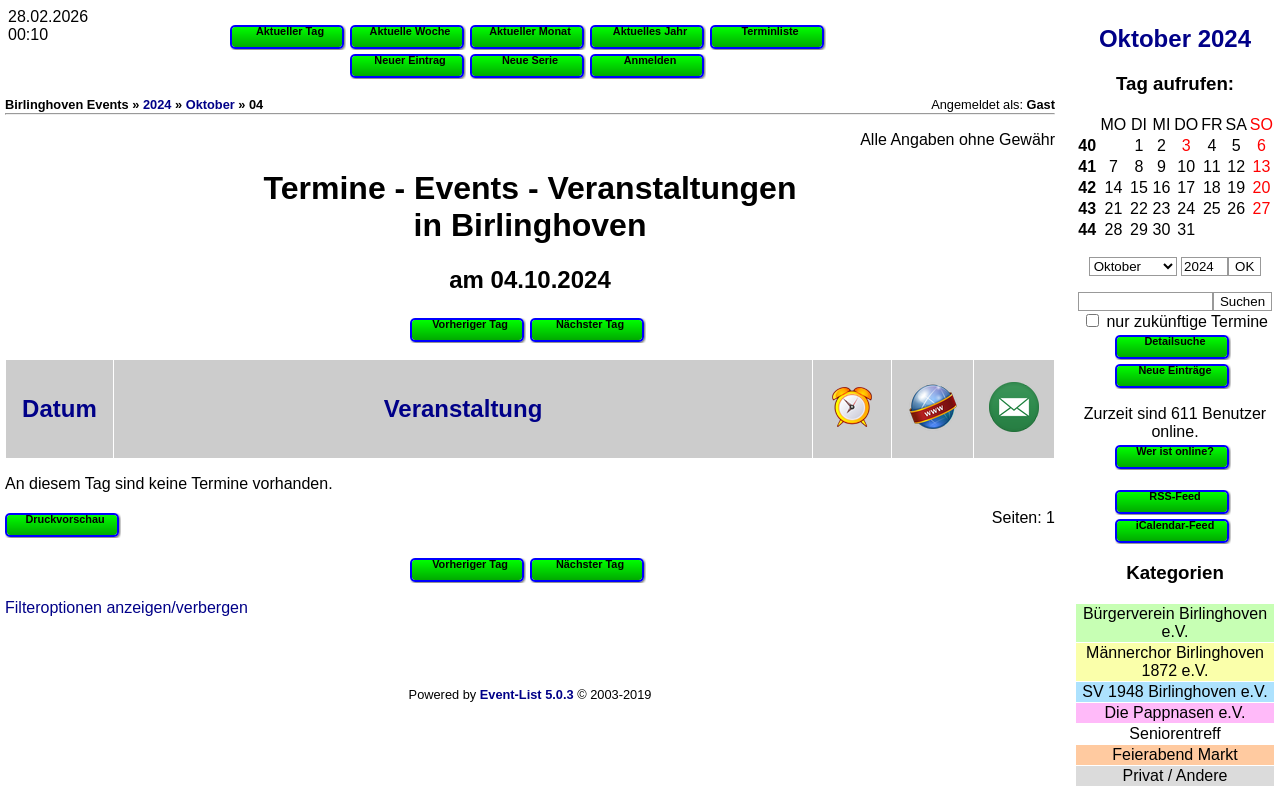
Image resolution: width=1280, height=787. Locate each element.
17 (1186, 187)
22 (1139, 208)
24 (1186, 208)
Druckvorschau (64, 519)
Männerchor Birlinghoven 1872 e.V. (1175, 661)
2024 (1224, 38)
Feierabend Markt (1174, 754)
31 (1186, 229)
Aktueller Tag (290, 31)
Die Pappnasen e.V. (1175, 712)
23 (1162, 208)
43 (1087, 208)
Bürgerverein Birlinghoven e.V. (1175, 622)
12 (1236, 166)
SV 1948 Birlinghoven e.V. (1174, 691)
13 (1262, 166)
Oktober (1145, 38)
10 (1186, 166)
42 (1087, 187)
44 (1087, 229)
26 (1236, 208)
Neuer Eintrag (409, 60)
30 (1162, 229)
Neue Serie (530, 60)
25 (1212, 208)
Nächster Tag (590, 324)
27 (1262, 208)
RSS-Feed (1174, 496)
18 (1212, 187)
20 (1262, 187)
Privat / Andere (1175, 775)
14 (1114, 187)
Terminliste (769, 31)
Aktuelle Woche (410, 31)
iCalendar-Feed (1175, 525)
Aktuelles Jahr (650, 31)
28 (1114, 229)
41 (1087, 166)
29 (1139, 229)
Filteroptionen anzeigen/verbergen (126, 607)
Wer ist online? (1175, 451)
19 (1236, 187)
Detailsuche (1174, 341)
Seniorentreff (1174, 733)
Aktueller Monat (530, 31)
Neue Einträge (1174, 370)
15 (1139, 187)
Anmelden (650, 60)
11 (1212, 166)
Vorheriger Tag (470, 324)
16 (1162, 187)
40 (1087, 145)
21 (1114, 208)
